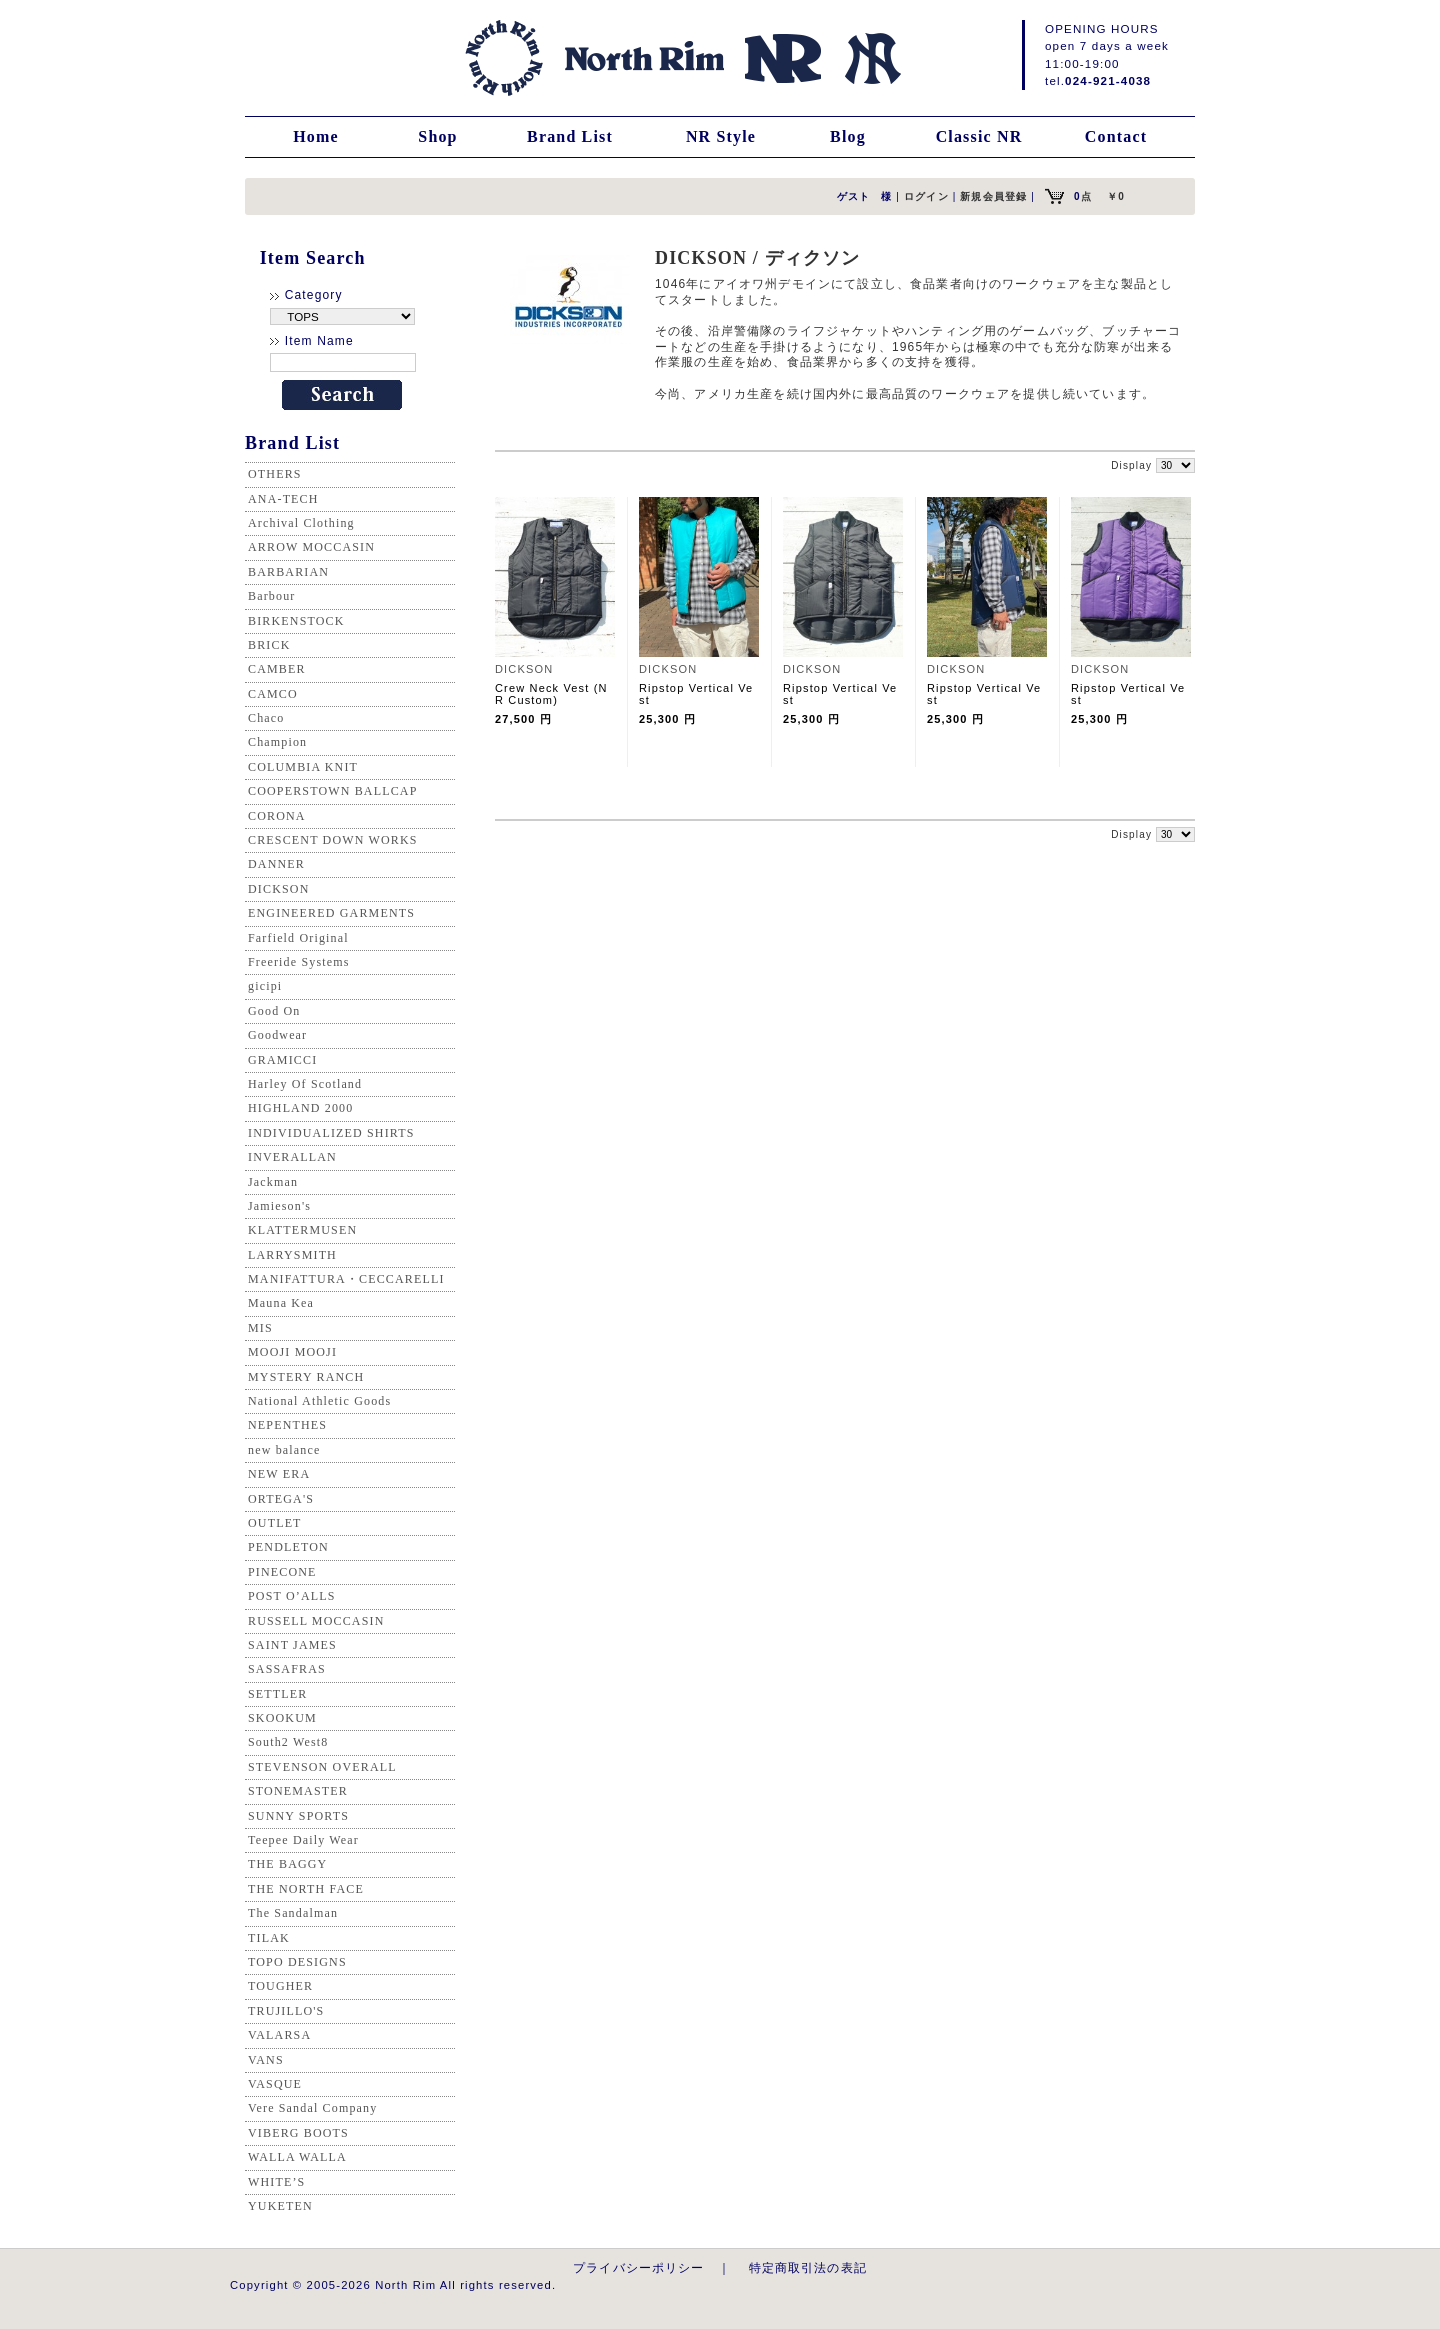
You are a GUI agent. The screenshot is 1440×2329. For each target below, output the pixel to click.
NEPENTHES (287, 1425)
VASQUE (275, 2084)
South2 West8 (288, 1742)
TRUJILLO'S (286, 2011)
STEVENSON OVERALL (322, 1767)
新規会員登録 (993, 196)
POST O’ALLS (292, 1596)
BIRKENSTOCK (296, 621)
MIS (260, 1328)
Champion (277, 742)
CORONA (277, 816)
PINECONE (282, 1572)
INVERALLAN (292, 1157)
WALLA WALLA (297, 2157)
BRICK (269, 645)
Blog (848, 136)
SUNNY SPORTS (298, 1816)
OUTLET (275, 1523)
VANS (266, 2060)
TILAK (269, 1938)
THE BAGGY (287, 1864)
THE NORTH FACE (306, 1889)
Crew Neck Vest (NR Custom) (551, 694)
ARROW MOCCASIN (311, 547)
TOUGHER (280, 1986)
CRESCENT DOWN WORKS (333, 840)
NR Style (721, 136)
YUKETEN (280, 2206)
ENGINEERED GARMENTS (331, 913)
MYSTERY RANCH (306, 1377)
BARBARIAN (288, 572)
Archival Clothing (301, 523)
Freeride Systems (299, 962)
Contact (1116, 136)
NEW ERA (279, 1474)
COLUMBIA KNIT (303, 767)
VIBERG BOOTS (298, 2133)
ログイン (926, 196)
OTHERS (275, 474)
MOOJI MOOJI (292, 1352)
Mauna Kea (281, 1303)
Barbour (271, 596)
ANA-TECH (283, 499)
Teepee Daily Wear (303, 1840)
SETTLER (277, 1694)
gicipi (265, 986)
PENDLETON (288, 1547)
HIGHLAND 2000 (300, 1108)
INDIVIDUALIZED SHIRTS (331, 1133)
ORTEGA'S (281, 1499)
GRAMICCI (282, 1060)
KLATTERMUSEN (302, 1230)
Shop (437, 136)
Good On (274, 1011)
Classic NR (979, 136)
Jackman (273, 1182)
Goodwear (277, 1035)
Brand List (570, 136)
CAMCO (273, 694)
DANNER (276, 864)
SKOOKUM (282, 1718)
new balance (284, 1450)
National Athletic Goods (319, 1401)
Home (316, 136)
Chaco (266, 718)
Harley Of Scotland (305, 1084)
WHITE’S (276, 2182)
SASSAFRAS (287, 1669)
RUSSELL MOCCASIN (316, 1621)
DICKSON (278, 889)
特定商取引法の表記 (808, 2267)
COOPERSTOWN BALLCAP (333, 791)
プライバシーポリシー (639, 2267)
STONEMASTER (298, 1791)
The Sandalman (293, 1913)
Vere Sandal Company (312, 2108)
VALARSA (279, 2035)
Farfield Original (298, 938)
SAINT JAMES (292, 1645)
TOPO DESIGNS (297, 1962)
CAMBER (277, 669)
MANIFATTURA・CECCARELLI (346, 1279)
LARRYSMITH (292, 1255)
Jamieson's (279, 1206)
